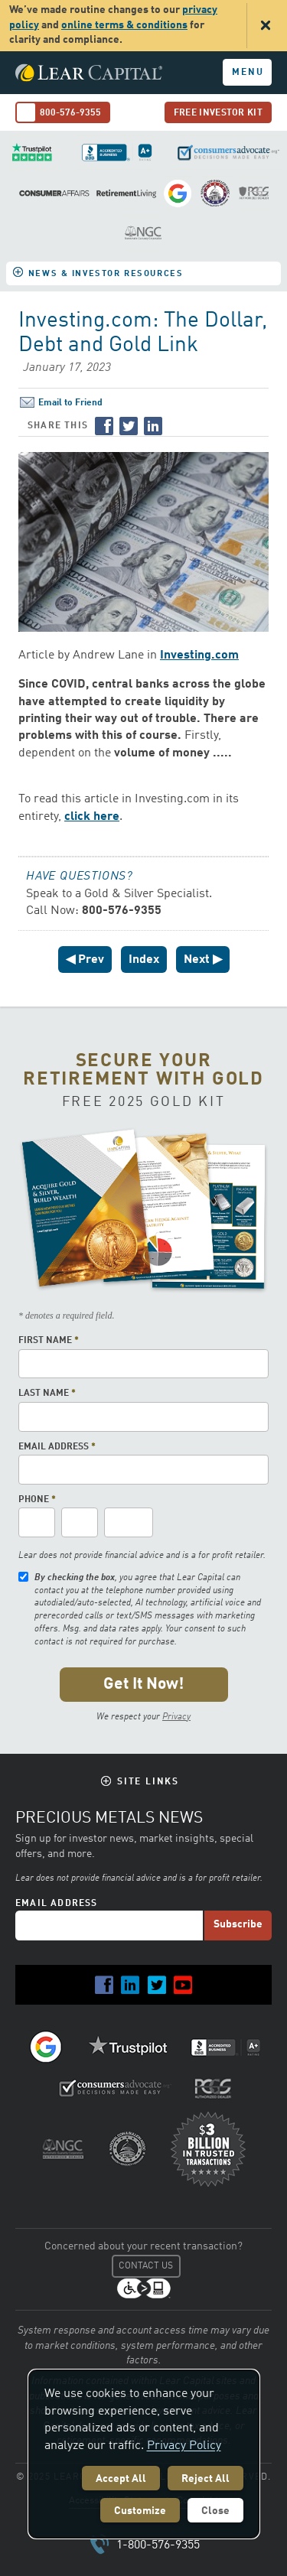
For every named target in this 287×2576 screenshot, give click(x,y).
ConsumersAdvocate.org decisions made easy (226, 152)
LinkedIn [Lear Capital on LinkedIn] (130, 1985)
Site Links (148, 1782)
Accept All (121, 2479)
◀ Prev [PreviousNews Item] (85, 960)
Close (215, 2511)
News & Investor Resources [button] (105, 274)
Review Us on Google (178, 193)
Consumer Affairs (54, 193)
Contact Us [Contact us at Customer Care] (146, 2266)
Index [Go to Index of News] (144, 960)
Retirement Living (126, 193)
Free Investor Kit (218, 113)
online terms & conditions (124, 25)
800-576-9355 (70, 113)
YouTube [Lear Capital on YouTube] (183, 1985)
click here (91, 817)
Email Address (57, 1447)
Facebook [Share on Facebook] (104, 426)
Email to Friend (70, 403)
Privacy (176, 1717)
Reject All (205, 2479)
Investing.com (199, 655)
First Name (48, 1340)
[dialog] (144, 2454)
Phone (37, 1499)
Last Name (47, 1393)
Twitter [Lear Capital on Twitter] (157, 1985)
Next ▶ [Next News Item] (203, 960)
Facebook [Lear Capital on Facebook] (104, 1985)
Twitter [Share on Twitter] (128, 426)
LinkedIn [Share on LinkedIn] (153, 426)
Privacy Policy (184, 2446)
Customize (140, 2511)
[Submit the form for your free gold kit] (144, 1684)
